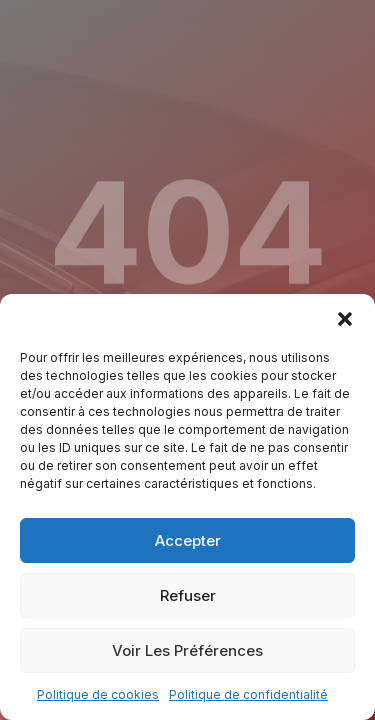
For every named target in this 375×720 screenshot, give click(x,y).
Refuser (188, 595)
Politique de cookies (98, 694)
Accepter (188, 540)
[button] (345, 319)
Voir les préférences (187, 650)
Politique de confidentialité (248, 694)
